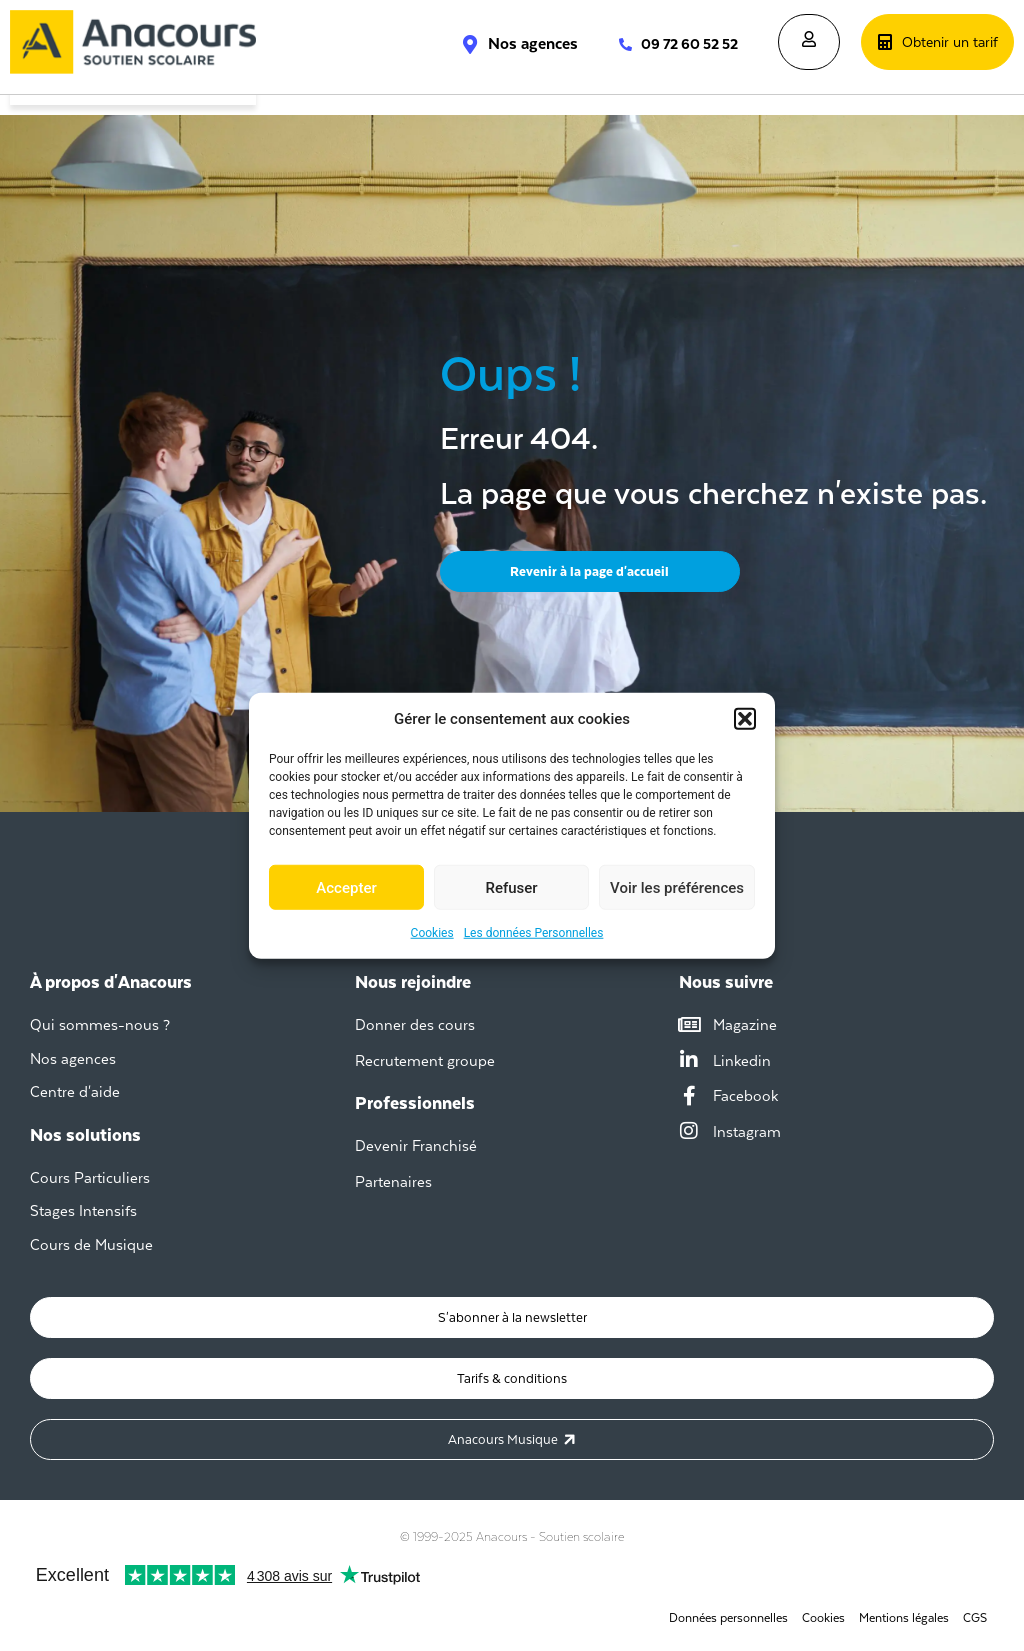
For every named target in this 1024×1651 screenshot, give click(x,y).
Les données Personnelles (534, 933)
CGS (975, 1618)
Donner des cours (415, 1024)
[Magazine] (689, 1025)
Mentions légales (904, 1618)
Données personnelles (728, 1618)
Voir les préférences (677, 887)
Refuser (511, 887)
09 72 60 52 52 (689, 44)
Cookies (432, 933)
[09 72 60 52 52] (615, 44)
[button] (745, 719)
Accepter (346, 887)
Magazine (745, 1024)
